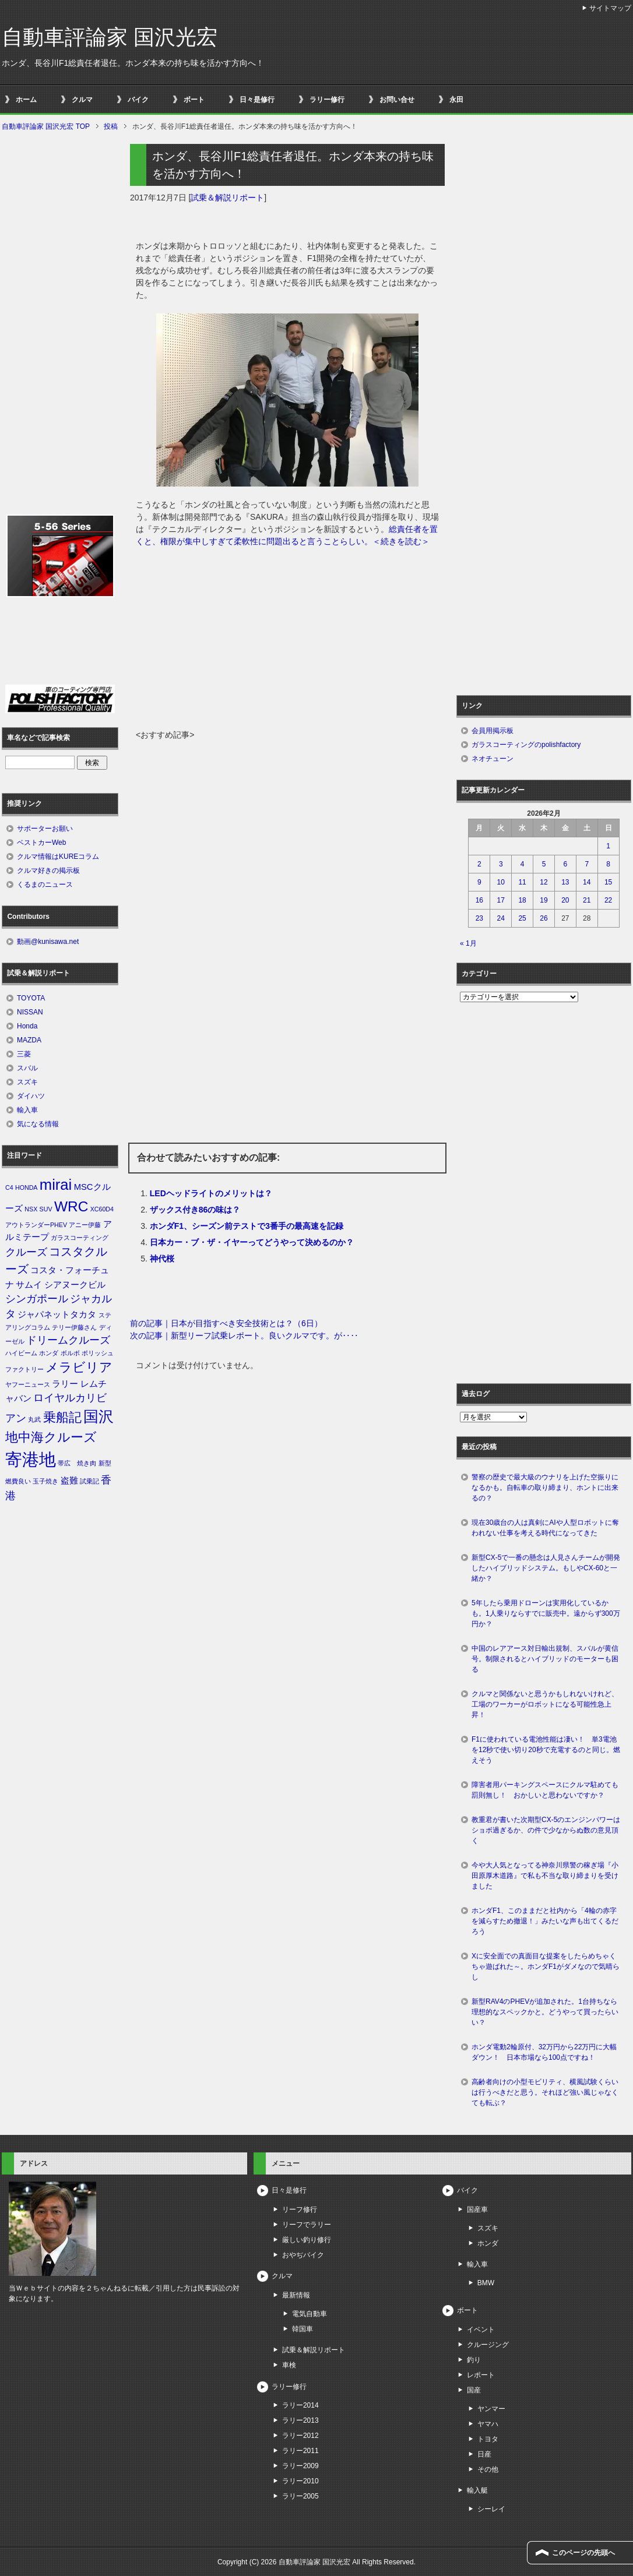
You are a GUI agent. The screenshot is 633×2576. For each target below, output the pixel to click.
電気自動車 (309, 2314)
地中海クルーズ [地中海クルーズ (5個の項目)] (51, 1437)
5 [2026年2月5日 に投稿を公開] (544, 864)
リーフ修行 (299, 2209)
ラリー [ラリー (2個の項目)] (65, 1384)
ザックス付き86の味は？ (195, 1209)
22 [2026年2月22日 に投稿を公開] (608, 900)
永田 (456, 100)
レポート (481, 2375)
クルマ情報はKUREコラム (58, 856)
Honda (27, 1026)
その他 (487, 2469)
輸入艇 (477, 2490)
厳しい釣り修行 (306, 2240)
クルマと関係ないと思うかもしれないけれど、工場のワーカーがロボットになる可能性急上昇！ (545, 1704)
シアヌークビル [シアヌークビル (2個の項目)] (75, 1284)
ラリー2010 (300, 2481)
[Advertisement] (287, 641)
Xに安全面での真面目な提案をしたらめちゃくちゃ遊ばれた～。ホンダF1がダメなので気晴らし (546, 1966)
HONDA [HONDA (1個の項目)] (26, 1187)
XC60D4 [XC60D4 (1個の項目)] (102, 1209)
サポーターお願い (45, 828)
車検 (289, 2365)
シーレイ (491, 2509)
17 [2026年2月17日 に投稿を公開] (501, 900)
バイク (138, 100)
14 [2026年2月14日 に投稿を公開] (586, 882)
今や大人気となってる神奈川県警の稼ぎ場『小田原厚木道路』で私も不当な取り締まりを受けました (545, 1875)
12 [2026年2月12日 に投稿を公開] (543, 882)
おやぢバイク (303, 2255)
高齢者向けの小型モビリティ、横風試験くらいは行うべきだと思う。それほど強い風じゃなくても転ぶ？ (545, 2092)
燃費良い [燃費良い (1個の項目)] (18, 1481)
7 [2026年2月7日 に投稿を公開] (587, 864)
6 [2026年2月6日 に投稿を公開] (566, 864)
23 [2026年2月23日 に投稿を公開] (479, 918)
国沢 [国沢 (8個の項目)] (98, 1416)
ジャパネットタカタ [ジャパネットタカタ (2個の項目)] (56, 1314)
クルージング (488, 2345)
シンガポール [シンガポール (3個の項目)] (36, 1299)
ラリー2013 (300, 2420)
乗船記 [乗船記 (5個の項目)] (62, 1417)
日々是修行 (257, 100)
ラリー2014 (300, 2405)
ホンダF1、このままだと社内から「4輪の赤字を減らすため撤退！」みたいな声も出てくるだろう (545, 1921)
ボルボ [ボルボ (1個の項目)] (70, 1352)
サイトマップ (610, 8)
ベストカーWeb (41, 842)
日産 (484, 2454)
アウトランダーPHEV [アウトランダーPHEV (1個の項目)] (36, 1224)
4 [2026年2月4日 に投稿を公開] (523, 864)
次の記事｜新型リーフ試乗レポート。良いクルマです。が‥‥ (244, 1335)
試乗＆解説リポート (227, 197)
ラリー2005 (300, 2496)
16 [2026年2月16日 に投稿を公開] (479, 900)
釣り (474, 2360)
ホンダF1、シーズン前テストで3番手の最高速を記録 (246, 1226)
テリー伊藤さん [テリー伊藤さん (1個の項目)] (74, 1327)
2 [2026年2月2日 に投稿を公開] (479, 864)
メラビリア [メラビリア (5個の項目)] (78, 1367)
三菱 (24, 1054)
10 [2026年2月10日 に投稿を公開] (501, 882)
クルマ (82, 100)
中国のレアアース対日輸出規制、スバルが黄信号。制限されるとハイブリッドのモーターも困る (545, 1658)
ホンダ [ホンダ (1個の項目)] (48, 1352)
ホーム (26, 100)
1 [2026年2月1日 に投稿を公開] (608, 846)
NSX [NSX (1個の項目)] (30, 1209)
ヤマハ (487, 2424)
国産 (474, 2390)
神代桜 (162, 1258)
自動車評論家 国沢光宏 (109, 37)
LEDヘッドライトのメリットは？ (211, 1193)
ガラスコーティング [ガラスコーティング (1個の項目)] (79, 1237)
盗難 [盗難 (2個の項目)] (69, 1480)
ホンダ (487, 2243)
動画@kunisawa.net (48, 942)
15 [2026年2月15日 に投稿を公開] (608, 882)
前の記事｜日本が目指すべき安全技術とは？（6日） (226, 1323)
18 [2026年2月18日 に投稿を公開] (522, 900)
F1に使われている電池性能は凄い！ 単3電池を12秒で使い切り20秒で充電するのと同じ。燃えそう (546, 1749)
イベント (481, 2329)
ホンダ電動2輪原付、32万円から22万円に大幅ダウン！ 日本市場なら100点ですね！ (544, 2052)
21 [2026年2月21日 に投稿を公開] (586, 900)
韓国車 (302, 2329)
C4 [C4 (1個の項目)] (9, 1187)
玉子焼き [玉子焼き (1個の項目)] (45, 1481)
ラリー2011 (300, 2451)
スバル (27, 1068)
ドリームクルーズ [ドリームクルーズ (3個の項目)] (68, 1340)
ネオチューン (493, 759)
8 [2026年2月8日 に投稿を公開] (608, 864)
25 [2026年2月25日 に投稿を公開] (522, 918)
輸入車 (27, 1110)
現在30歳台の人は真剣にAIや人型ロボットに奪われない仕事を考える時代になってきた (545, 1527)
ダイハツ (31, 1096)
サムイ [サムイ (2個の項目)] (29, 1284)
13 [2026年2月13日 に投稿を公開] (565, 882)
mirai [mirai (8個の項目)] (56, 1184)
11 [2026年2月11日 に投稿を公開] (522, 882)
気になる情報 (38, 1124)
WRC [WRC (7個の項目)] (71, 1206)
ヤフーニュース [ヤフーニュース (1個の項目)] (27, 1384)
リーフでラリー (306, 2225)
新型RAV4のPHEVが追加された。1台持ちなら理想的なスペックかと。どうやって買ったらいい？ (545, 2012)
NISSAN (30, 1012)
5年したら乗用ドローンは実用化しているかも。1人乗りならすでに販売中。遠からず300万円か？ (546, 1613)
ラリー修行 (327, 100)
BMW (485, 2283)
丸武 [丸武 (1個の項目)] (34, 1419)
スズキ (27, 1082)
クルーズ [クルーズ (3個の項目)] (26, 1252)
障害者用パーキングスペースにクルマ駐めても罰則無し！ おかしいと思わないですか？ (545, 1790)
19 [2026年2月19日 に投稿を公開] (543, 900)
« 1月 (468, 943)
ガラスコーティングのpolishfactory (526, 745)
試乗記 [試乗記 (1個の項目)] (89, 1481)
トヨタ (487, 2439)
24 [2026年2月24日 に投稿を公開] (501, 918)
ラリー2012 (300, 2435)
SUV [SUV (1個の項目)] (46, 1209)
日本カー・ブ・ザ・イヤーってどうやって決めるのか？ (252, 1242)
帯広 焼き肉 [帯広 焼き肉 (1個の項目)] (77, 1463)
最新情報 (296, 2295)
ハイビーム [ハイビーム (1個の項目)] (21, 1352)
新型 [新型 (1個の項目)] (105, 1463)
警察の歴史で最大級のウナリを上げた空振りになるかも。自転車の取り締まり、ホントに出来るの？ (545, 1487)
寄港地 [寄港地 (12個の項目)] (30, 1459)
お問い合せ (396, 100)
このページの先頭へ (583, 2553)
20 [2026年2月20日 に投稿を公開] (565, 900)
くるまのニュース (45, 884)
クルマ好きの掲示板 (48, 870)
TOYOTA (31, 998)
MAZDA (29, 1040)
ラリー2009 (300, 2466)
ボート (194, 100)
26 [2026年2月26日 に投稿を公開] (543, 918)
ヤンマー (491, 2409)
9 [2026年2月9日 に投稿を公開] (479, 882)
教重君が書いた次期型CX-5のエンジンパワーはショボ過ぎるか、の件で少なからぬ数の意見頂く (546, 1830)
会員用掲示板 (493, 731)
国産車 (477, 2209)
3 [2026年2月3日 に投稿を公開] (501, 864)
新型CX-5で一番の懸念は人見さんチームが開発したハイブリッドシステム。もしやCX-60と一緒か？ (546, 1568)
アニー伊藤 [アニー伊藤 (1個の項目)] (85, 1224)
